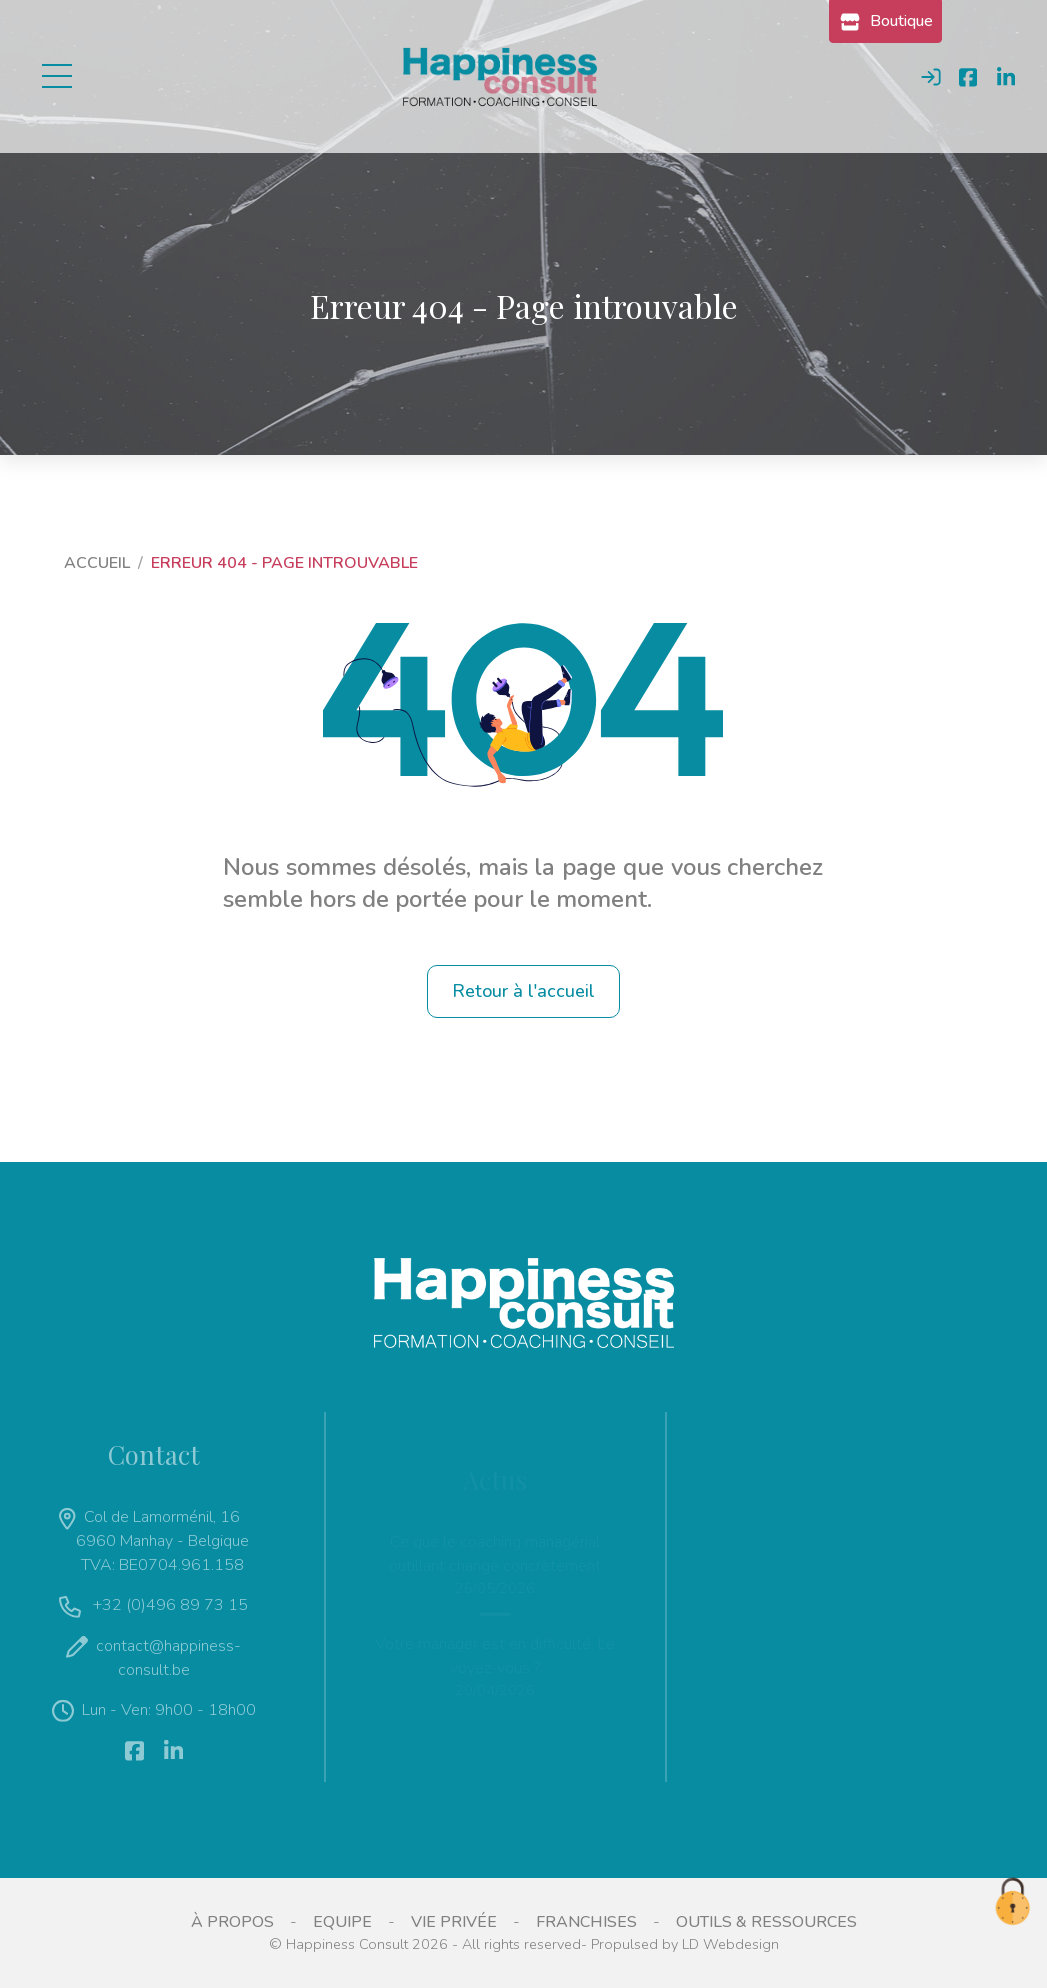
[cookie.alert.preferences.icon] (1012, 1903)
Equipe (342, 1922)
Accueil (97, 563)
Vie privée (454, 1922)
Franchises (586, 1922)
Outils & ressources (766, 1922)
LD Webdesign (730, 1944)
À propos (232, 1922)
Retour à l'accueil (523, 991)
